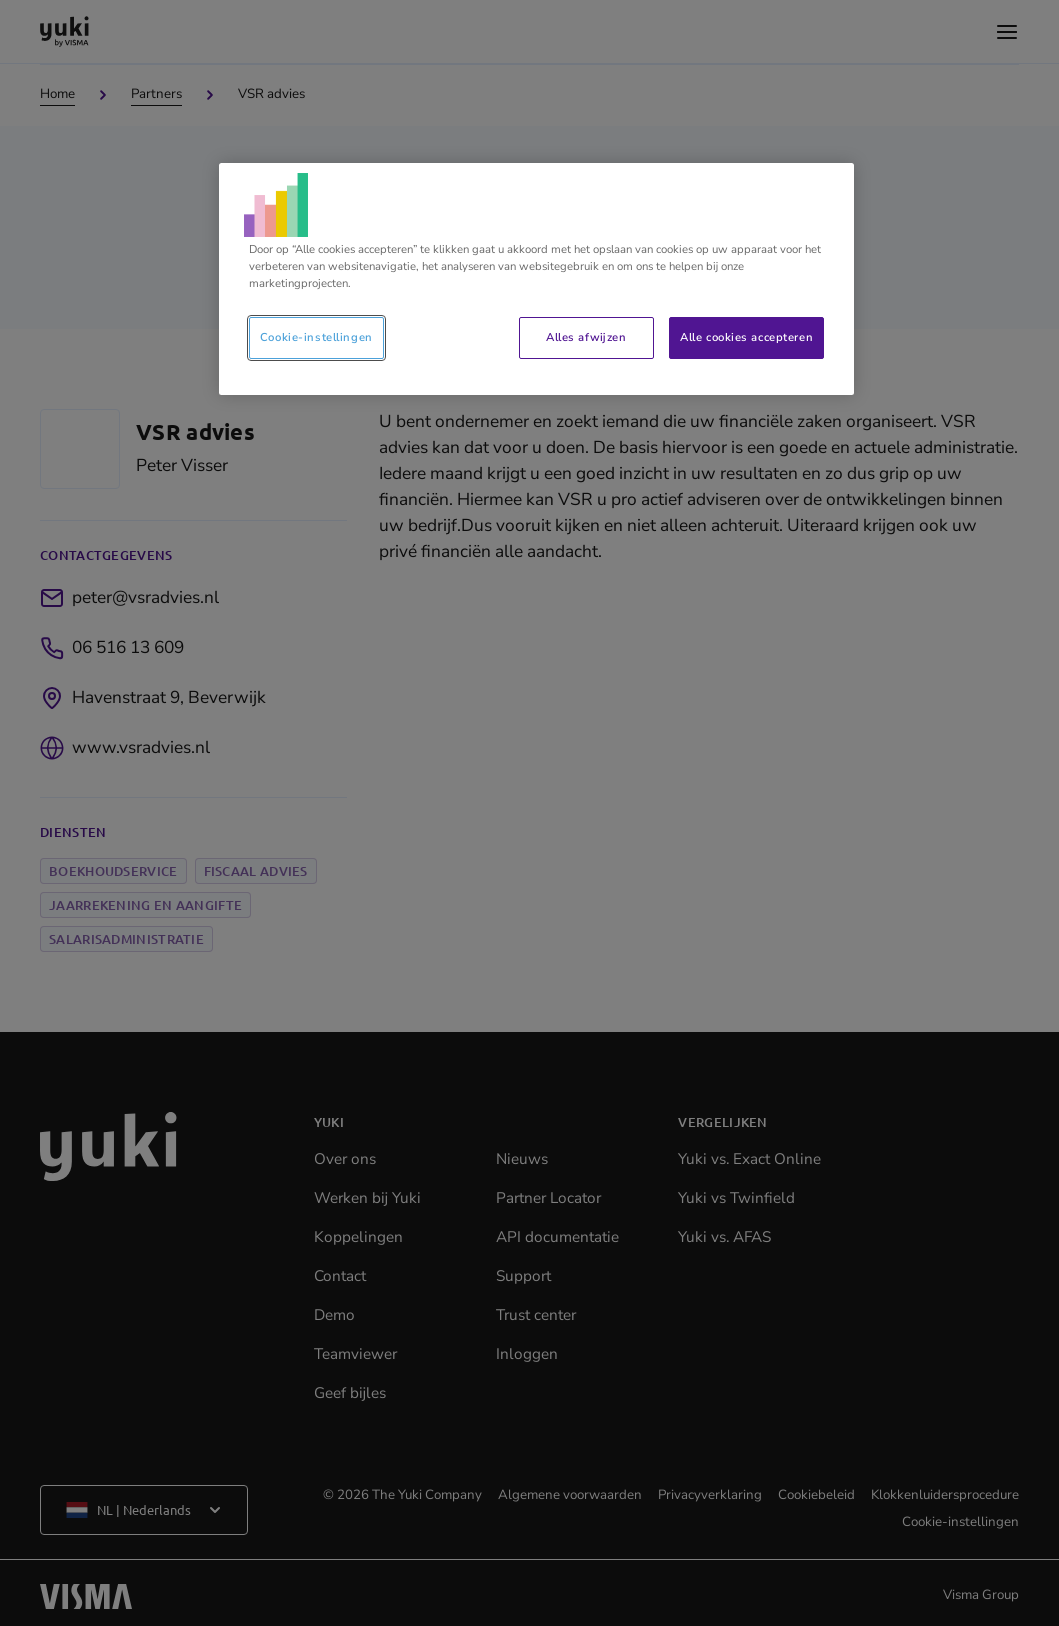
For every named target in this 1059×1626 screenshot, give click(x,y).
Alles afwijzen (586, 337)
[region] (536, 279)
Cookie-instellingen (316, 337)
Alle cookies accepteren (746, 337)
